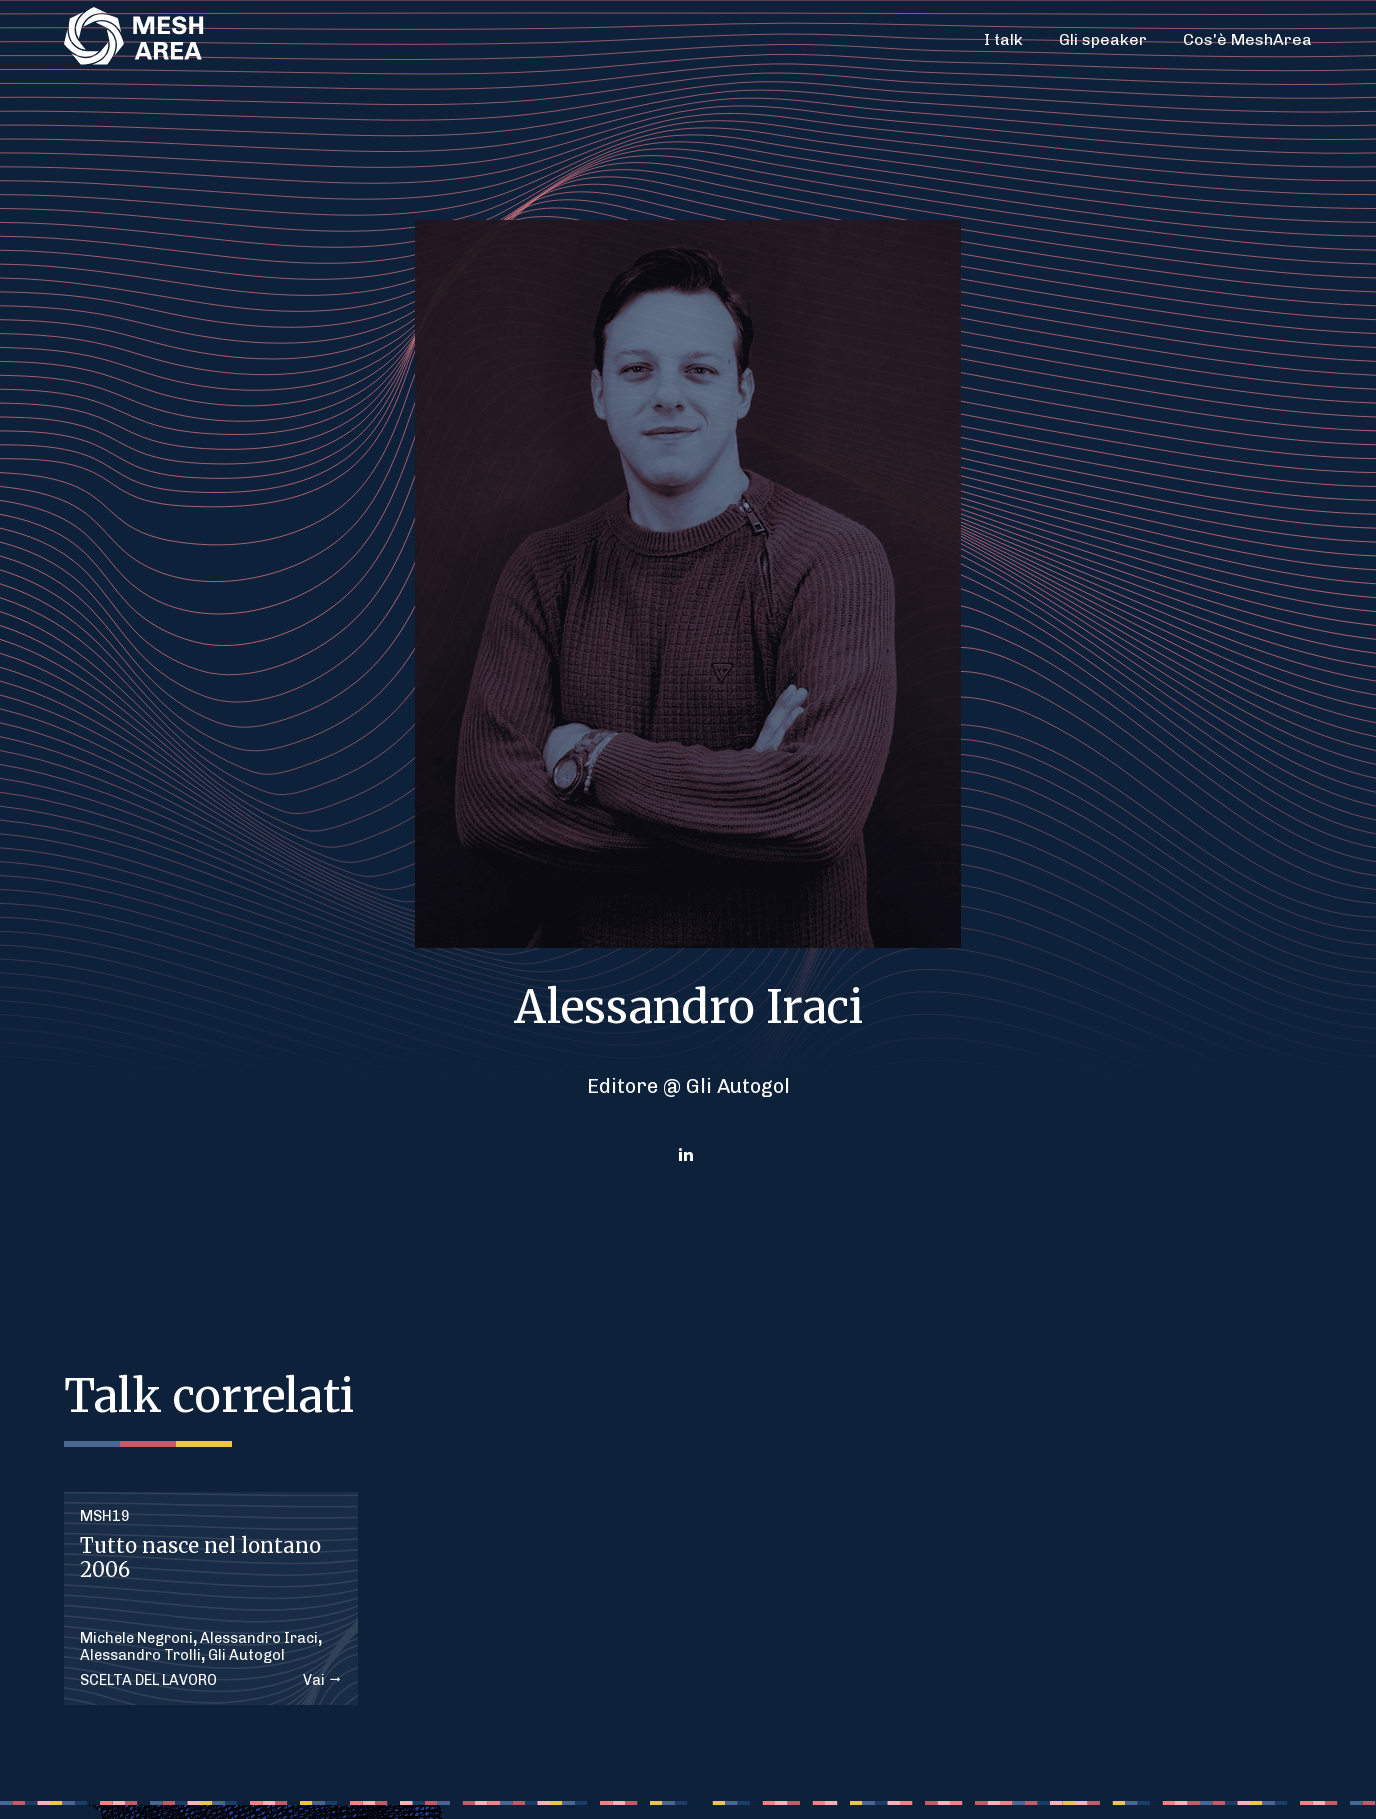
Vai (322, 1680)
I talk (1003, 39)
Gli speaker (1103, 39)
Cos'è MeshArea (1247, 39)
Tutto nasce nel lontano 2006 (200, 1557)
